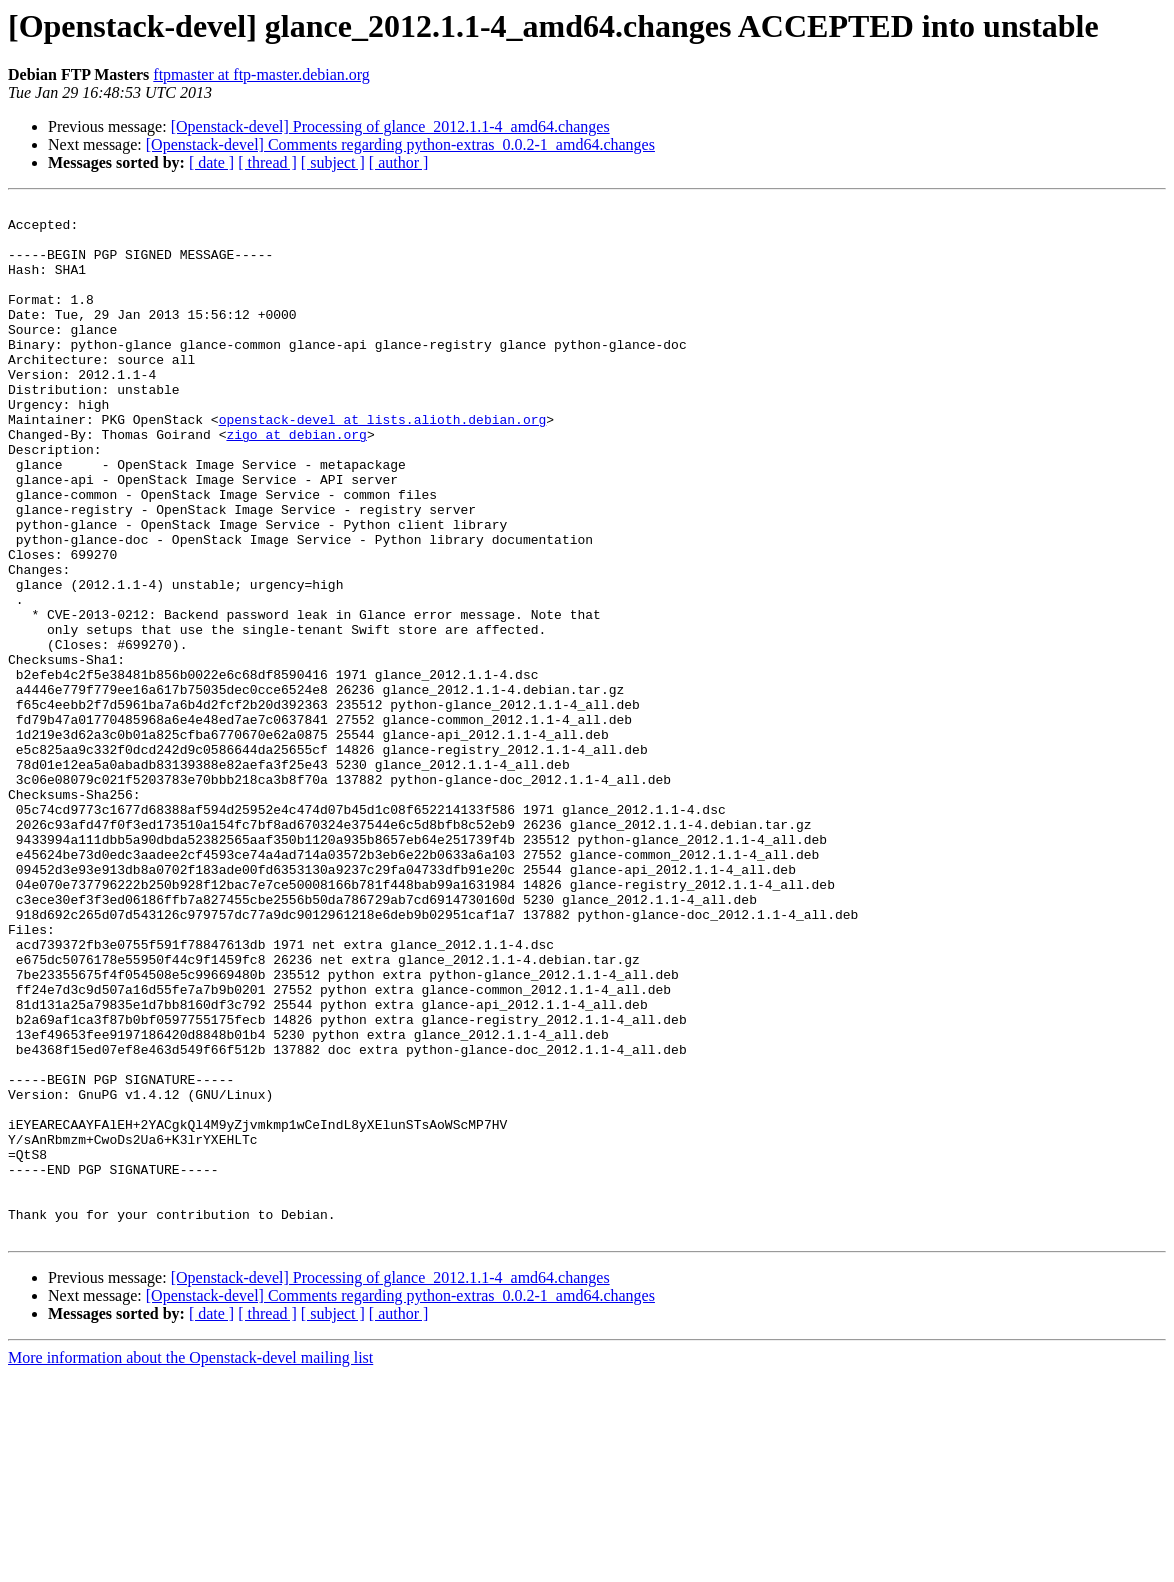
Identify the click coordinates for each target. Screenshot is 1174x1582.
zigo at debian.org (296, 482)
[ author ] (399, 162)
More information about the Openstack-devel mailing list (190, 1564)
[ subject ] (333, 162)
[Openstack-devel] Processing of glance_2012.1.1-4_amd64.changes (390, 126)
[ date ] (211, 162)
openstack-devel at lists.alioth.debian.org (383, 464)
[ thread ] (267, 162)
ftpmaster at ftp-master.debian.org (261, 74)
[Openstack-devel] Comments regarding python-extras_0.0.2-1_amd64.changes (400, 144)
